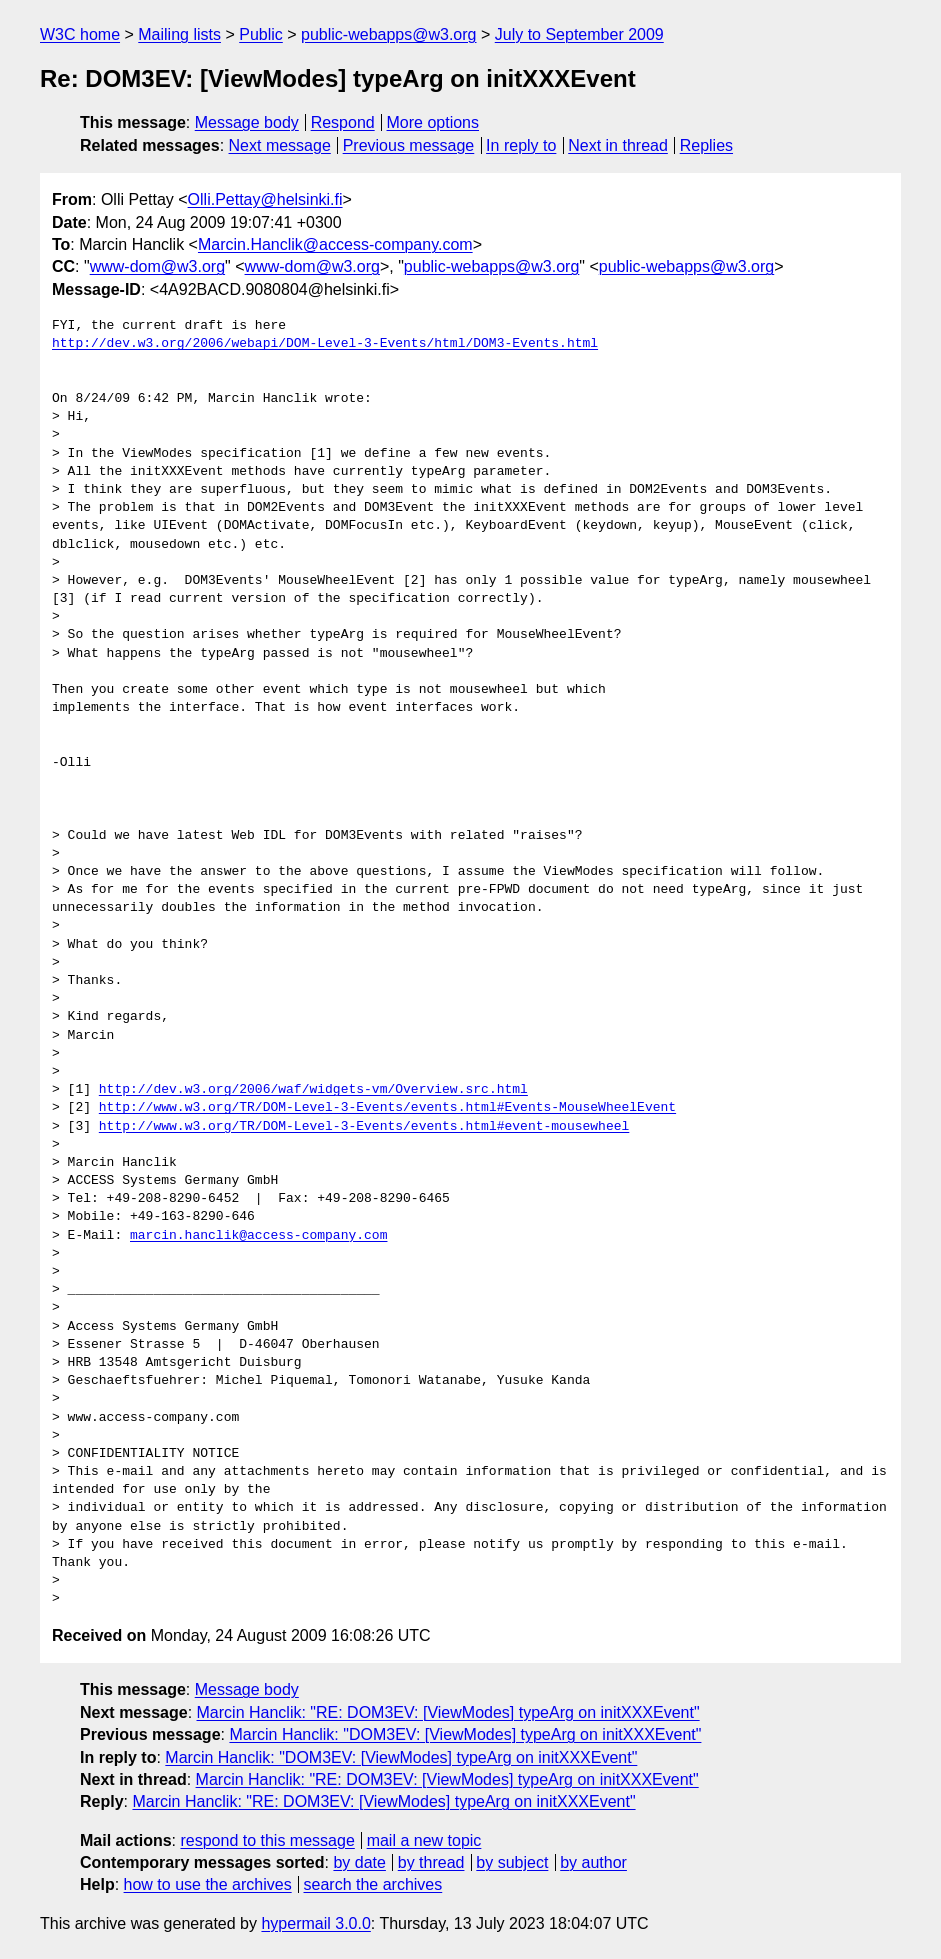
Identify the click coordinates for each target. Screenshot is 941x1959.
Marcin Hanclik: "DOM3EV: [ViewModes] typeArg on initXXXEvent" (465, 1734)
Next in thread (618, 145)
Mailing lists (179, 34)
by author (593, 1862)
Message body (247, 122)
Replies (706, 145)
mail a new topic (424, 1840)
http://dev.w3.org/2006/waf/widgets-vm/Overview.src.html (313, 1090)
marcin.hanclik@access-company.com (258, 1236)
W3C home (80, 34)
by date (359, 1862)
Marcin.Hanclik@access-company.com (335, 244)
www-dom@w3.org (157, 266)
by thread (431, 1862)
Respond (343, 122)
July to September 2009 (579, 34)
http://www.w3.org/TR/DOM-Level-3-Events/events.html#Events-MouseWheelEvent (387, 1108)
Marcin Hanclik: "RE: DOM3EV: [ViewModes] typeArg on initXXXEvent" (448, 1712)
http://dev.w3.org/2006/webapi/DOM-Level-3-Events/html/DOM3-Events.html (325, 344)
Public (261, 34)
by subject (512, 1862)
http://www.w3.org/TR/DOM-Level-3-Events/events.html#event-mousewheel (364, 1127)
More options (433, 122)
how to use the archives (208, 1884)
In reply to (521, 145)
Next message (280, 145)
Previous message (409, 145)
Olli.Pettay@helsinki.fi (265, 199)
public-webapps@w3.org (388, 34)
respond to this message (267, 1840)
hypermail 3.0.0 (315, 1923)
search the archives (373, 1884)
